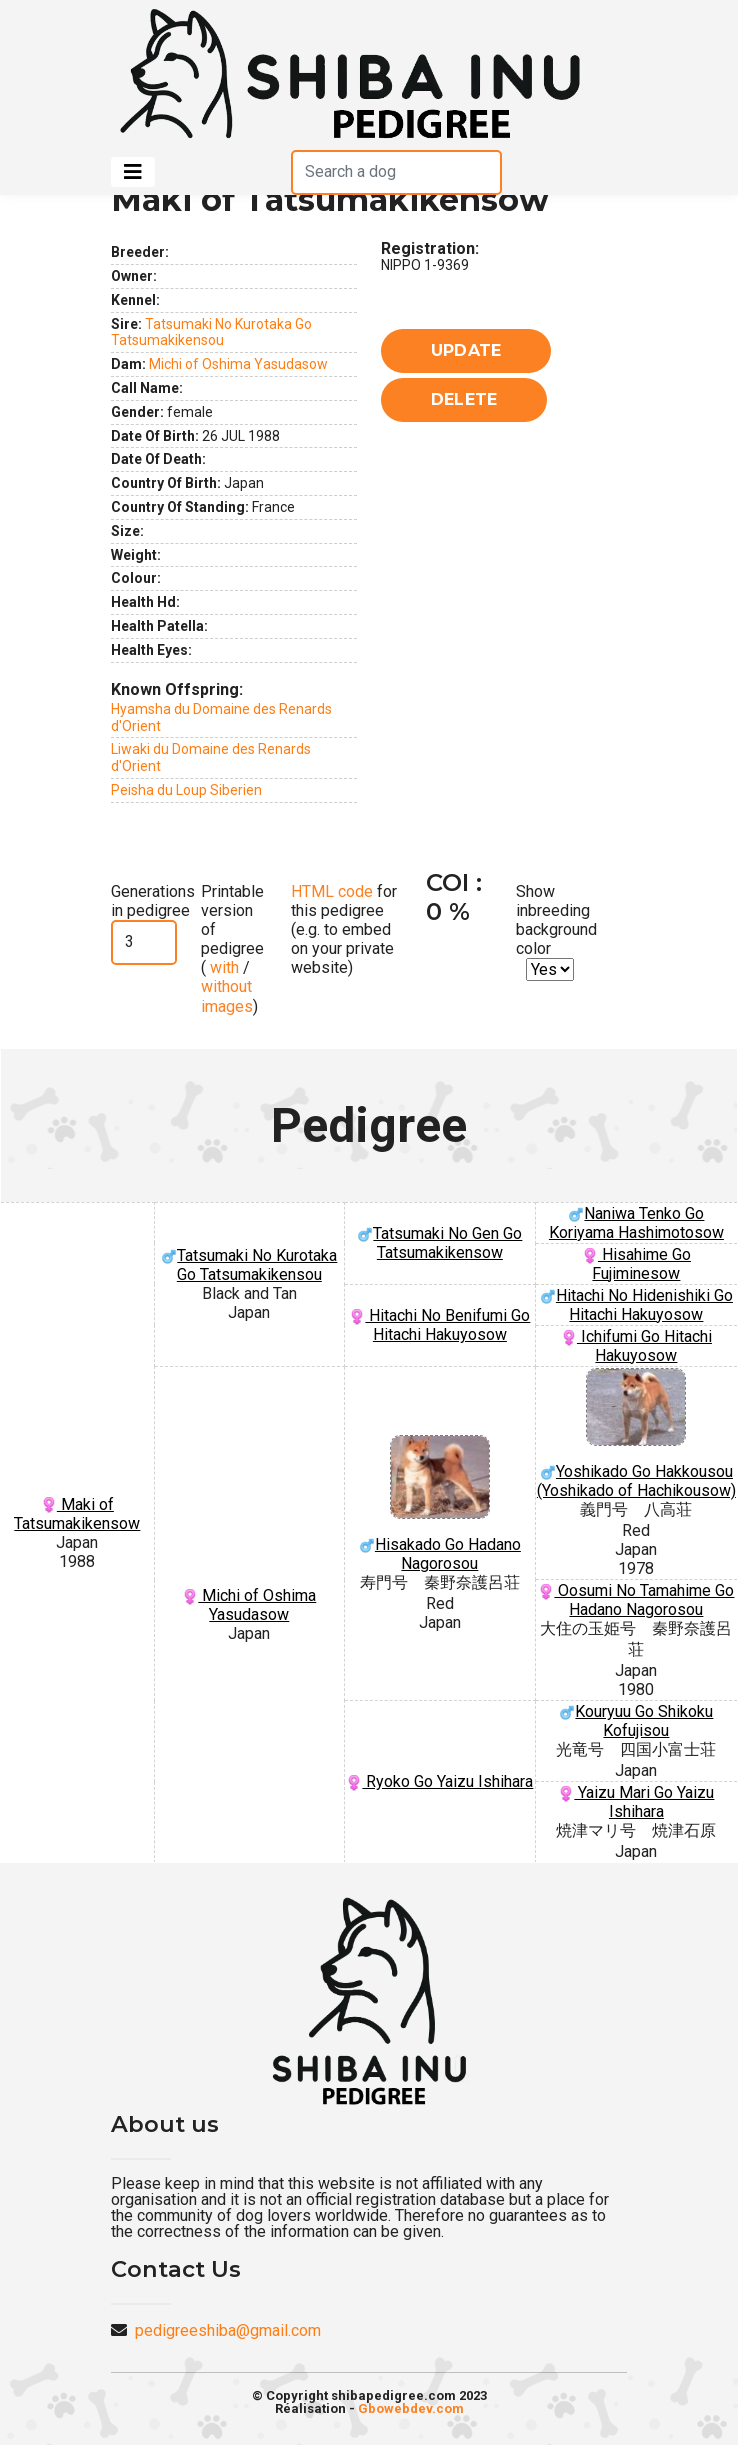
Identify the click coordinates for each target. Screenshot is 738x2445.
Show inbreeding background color (556, 920)
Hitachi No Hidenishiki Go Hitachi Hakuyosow (636, 1305)
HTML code (332, 891)
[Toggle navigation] (133, 172)
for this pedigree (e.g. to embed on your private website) (344, 930)
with (222, 967)
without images (227, 996)
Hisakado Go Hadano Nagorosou (440, 1504)
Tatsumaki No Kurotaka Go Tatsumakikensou (211, 332)
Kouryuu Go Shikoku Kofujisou (636, 1721)
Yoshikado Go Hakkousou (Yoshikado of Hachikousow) (636, 1434)
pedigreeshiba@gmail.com (228, 2330)
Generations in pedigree (153, 901)
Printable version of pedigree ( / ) (232, 949)
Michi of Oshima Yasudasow (238, 364)
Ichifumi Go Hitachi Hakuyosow (636, 1346)
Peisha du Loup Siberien (186, 790)
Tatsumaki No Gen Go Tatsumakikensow (439, 1243)
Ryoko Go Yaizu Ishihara (439, 1781)
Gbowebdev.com (411, 2408)
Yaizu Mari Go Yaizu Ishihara (636, 1802)
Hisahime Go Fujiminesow (636, 1264)
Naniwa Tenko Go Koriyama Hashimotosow (636, 1223)
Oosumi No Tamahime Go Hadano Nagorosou (636, 1600)
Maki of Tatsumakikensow (77, 1514)
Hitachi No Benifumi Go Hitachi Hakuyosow (439, 1325)
